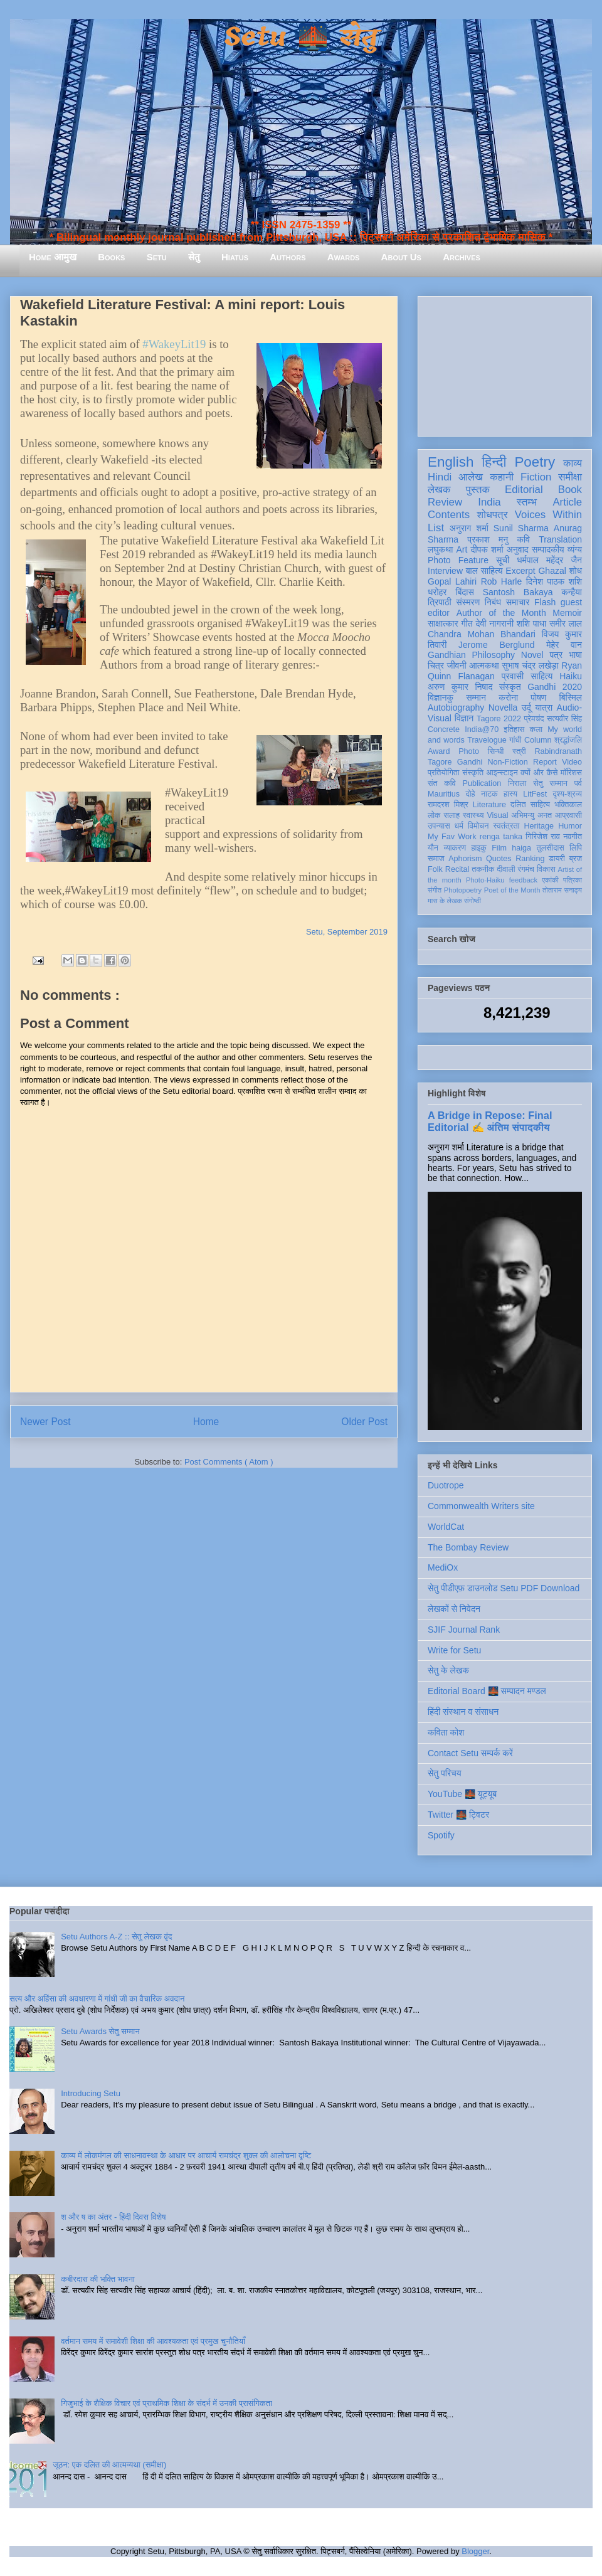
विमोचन (478, 826)
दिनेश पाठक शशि (554, 581)
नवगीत (572, 836)
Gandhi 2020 (554, 687)
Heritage (539, 826)
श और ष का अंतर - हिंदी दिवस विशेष (113, 2217)
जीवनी (457, 665)
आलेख (470, 477)
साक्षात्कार (443, 623)
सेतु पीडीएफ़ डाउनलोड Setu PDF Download (503, 1588)
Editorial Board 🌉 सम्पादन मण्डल (487, 1691)
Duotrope (446, 1485)
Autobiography (456, 707)
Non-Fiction (507, 762)
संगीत (434, 890)
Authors (287, 257)
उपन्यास (439, 826)
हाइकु (479, 848)
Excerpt (520, 571)
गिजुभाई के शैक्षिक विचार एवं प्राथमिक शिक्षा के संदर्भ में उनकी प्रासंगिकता (166, 2403)
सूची (502, 560)
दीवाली (506, 869)
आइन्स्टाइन (501, 772)
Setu (157, 257)
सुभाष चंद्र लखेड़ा (530, 665)
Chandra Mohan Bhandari (482, 634)
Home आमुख (53, 257)
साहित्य (541, 676)
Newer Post (45, 1421)
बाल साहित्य (484, 571)
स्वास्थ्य (473, 815)
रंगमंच (526, 869)
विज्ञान (464, 718)
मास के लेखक (445, 900)
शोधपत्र (492, 515)
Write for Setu (454, 1650)
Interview (445, 571)
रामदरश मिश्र (448, 804)
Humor (570, 826)
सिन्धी (496, 751)
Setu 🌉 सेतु (301, 37)
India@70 (482, 729)
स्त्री (519, 751)
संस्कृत (510, 687)
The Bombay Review (468, 1547)
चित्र (436, 665)
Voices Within (548, 515)
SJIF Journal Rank (464, 1630)
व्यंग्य (575, 549)
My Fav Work (452, 836)
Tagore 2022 (499, 718)
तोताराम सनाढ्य (562, 890)
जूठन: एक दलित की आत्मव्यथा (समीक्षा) (109, 2464)
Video (572, 762)
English (450, 462)
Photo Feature (458, 560)
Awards (343, 257)
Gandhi (470, 762)
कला (536, 729)
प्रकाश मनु (487, 539)
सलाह (451, 815)
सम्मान (476, 697)
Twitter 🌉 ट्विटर (458, 1815)
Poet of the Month (512, 890)
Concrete (444, 729)
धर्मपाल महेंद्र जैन (549, 560)
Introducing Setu (90, 2093)
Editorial (524, 490)
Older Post (364, 1421)
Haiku (570, 676)
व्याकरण (454, 848)
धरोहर (437, 592)
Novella (503, 707)
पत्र (555, 655)
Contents (449, 515)
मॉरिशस (571, 772)
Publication (482, 783)
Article (567, 502)
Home (206, 1421)
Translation (560, 539)
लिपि (575, 848)
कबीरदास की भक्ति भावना (98, 2279)
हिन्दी (494, 462)
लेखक (439, 490)
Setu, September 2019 (347, 931)
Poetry (534, 462)
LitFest (535, 794)
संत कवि (442, 783)
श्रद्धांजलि (568, 740)
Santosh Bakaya (518, 592)
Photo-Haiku (485, 880)
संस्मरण (468, 602)
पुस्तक (478, 490)
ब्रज (576, 858)
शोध (576, 571)
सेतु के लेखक (448, 1670)
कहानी (502, 477)
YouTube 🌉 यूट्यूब (462, 1794)
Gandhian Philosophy (471, 655)
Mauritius (444, 794)
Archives (461, 257)
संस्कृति (472, 772)
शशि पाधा (531, 623)
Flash (545, 602)
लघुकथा (440, 549)
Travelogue (487, 740)
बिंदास (464, 592)
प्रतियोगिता (444, 772)
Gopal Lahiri (452, 581)
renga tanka (501, 836)
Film (499, 848)
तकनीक (483, 869)
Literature (489, 804)
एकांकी (550, 880)
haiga (521, 848)
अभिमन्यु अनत (531, 815)
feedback (523, 880)
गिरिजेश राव (542, 836)
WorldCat (446, 1527)
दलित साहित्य (530, 804)
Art (462, 549)
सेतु (194, 257)
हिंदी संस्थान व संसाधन (463, 1712)
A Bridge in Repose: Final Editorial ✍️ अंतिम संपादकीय (490, 1121)
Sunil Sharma (521, 528)
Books (111, 257)
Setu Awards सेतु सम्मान (100, 2031)
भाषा (575, 655)
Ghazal (552, 571)
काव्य (572, 463)
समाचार (518, 602)
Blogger (475, 2551)
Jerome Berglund (496, 645)
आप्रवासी (568, 815)
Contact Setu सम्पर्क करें (470, 1753)
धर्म (459, 826)
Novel (532, 655)
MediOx (443, 1567)
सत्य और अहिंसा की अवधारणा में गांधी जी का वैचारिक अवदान (96, 1998)
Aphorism (465, 858)
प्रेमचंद (534, 718)
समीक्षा (570, 477)
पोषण (538, 697)
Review (445, 502)
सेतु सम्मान (550, 783)
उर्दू (526, 707)
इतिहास (514, 729)
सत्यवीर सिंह (564, 718)
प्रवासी (513, 676)
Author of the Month (501, 613)
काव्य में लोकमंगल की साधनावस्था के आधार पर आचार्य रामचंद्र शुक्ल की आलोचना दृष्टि (186, 2155)
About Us (401, 257)
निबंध (493, 602)
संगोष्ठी (472, 900)
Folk (435, 869)
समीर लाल (565, 623)
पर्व (578, 783)
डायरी (557, 858)
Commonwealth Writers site (481, 1506)
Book (570, 490)
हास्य (510, 794)
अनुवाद (518, 549)
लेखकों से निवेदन (454, 1609)
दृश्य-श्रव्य (567, 794)
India (489, 502)
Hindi (440, 477)
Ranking (529, 858)
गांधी (515, 740)
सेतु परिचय (445, 1773)
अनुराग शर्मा (469, 528)
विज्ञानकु (440, 697)
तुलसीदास (550, 848)
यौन (433, 848)
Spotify (441, 1835)
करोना (508, 697)
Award (439, 751)
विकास (546, 869)
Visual (497, 815)
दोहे (470, 794)
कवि (523, 539)
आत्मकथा (484, 665)
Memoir (567, 613)
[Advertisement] (505, 364)
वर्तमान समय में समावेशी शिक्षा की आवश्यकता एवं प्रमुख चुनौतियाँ (153, 2341)
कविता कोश (446, 1732)
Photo (468, 751)
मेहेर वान (564, 645)
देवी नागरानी (494, 623)
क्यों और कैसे (538, 772)
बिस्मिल (570, 697)
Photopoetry (463, 890)
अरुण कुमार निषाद (460, 687)
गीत (466, 623)
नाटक (489, 794)
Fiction (535, 477)
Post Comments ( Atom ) (228, 1461)
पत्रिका (572, 880)
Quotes (499, 858)
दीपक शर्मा (487, 549)
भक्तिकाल (568, 804)
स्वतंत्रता (506, 826)
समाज (436, 858)
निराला (517, 783)
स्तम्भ (527, 502)
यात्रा (543, 707)
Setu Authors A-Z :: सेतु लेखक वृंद (116, 1936)
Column (537, 740)
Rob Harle (501, 581)
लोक (434, 815)
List (436, 528)
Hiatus (234, 257)
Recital (457, 869)
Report (545, 762)
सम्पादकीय (548, 549)
